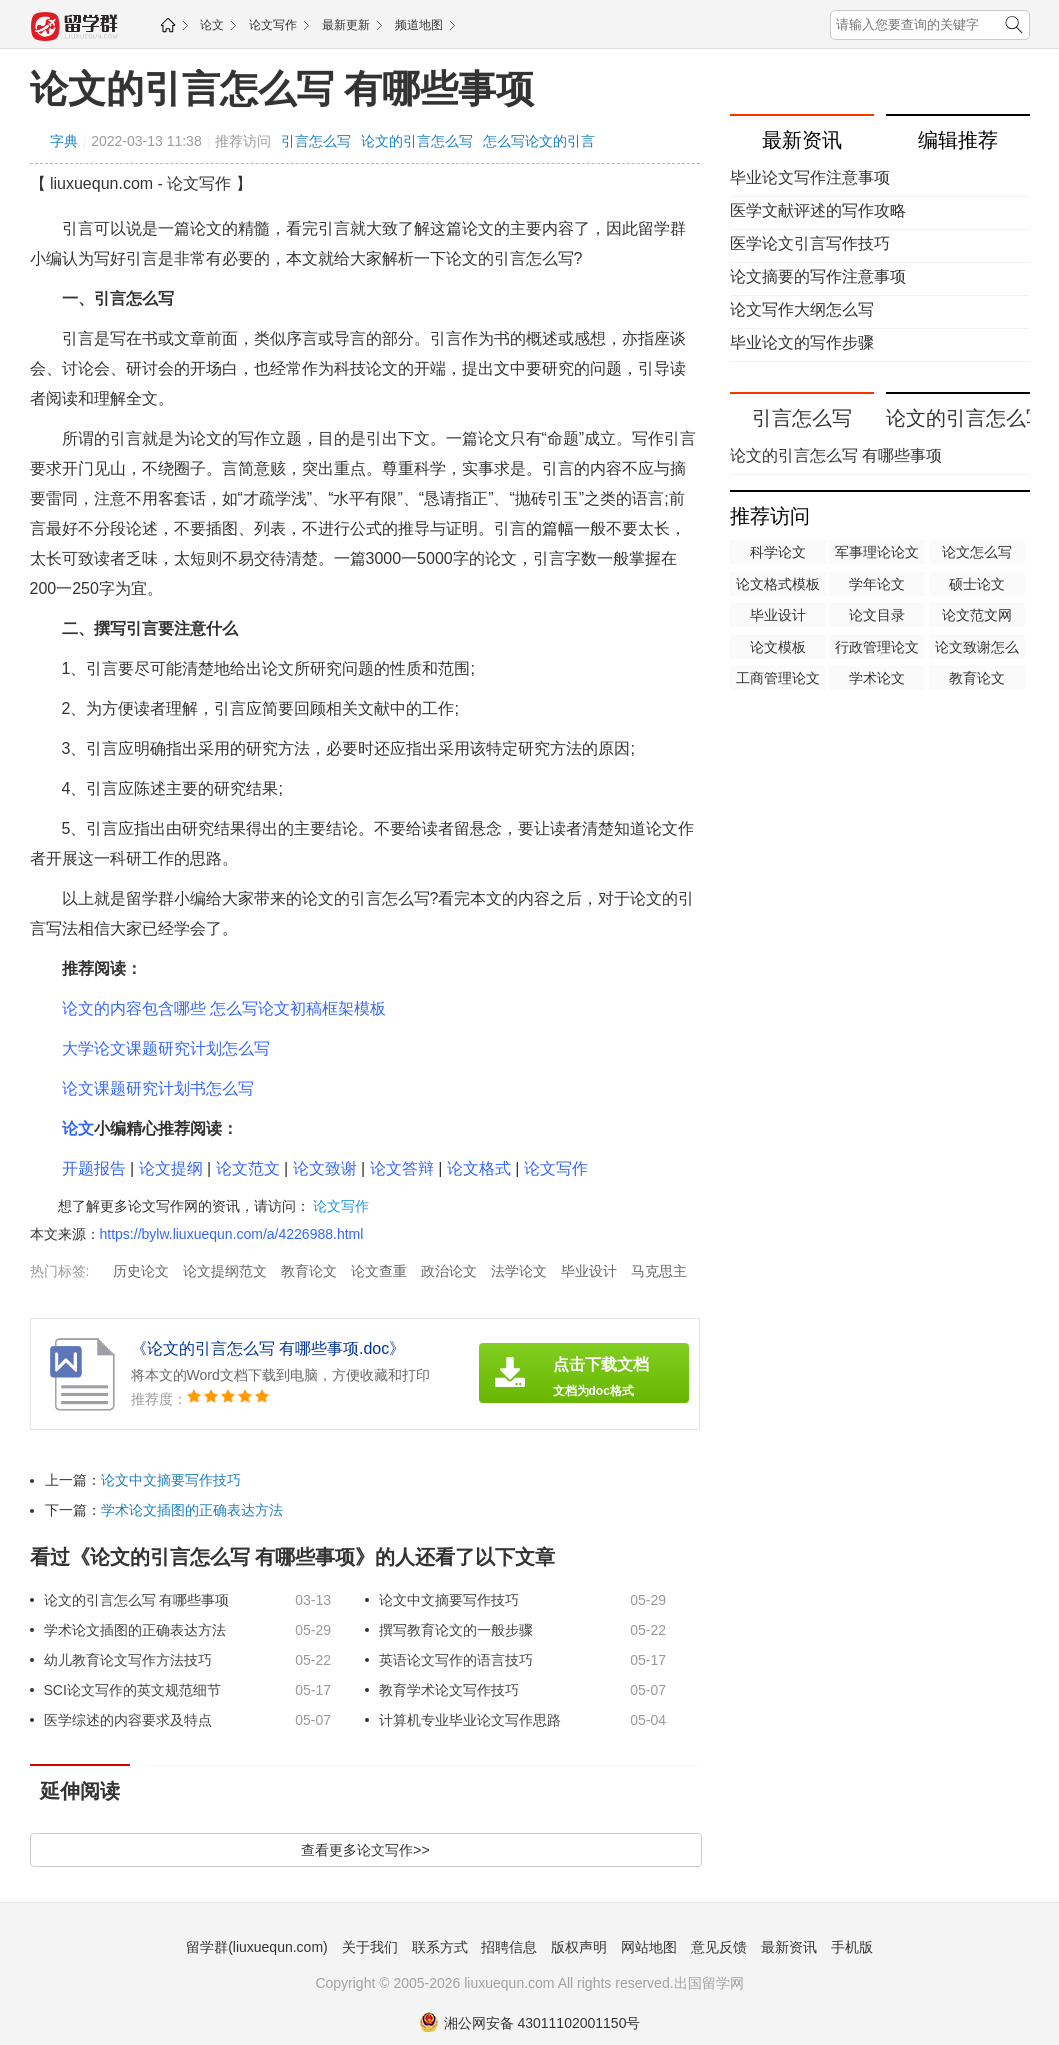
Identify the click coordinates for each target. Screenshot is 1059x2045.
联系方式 (440, 1947)
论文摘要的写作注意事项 (818, 276)
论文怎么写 (977, 552)
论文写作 (273, 25)
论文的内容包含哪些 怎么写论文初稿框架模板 (224, 1008)
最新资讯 (789, 1947)
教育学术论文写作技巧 (449, 1690)
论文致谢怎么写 (977, 649)
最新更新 (346, 25)
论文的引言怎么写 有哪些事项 (282, 89)
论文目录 (877, 615)
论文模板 (778, 647)
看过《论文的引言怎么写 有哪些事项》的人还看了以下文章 (293, 1557)
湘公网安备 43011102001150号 (530, 2023)
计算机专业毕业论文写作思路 (470, 1720)
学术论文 (877, 678)
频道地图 (419, 25)
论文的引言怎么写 (417, 141)
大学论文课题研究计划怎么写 (166, 1048)
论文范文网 (977, 615)
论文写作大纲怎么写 (802, 309)
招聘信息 (509, 1947)
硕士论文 (977, 584)
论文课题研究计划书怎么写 (158, 1088)
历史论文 (141, 1271)
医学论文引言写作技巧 (810, 243)
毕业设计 (589, 1271)
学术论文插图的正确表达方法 (192, 1510)
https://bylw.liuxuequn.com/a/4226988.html (232, 1234)
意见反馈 (719, 1947)
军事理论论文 (877, 552)
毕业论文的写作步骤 (802, 342)
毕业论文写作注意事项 (810, 177)
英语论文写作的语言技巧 (456, 1660)
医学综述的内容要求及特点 (128, 1720)
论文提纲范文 (225, 1271)
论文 (212, 25)
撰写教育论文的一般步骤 (456, 1630)
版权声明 (579, 1947)
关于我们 (370, 1947)
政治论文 (449, 1271)
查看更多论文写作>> (365, 1850)
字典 (64, 141)
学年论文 (877, 584)
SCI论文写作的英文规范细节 (132, 1690)
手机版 (852, 1947)
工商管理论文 (778, 678)
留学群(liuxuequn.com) (257, 1947)
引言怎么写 (316, 141)
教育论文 (309, 1271)
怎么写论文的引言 (539, 141)
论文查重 (379, 1271)
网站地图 (649, 1947)
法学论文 (519, 1271)
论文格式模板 (778, 584)
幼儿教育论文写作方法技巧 (128, 1660)
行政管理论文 (877, 647)
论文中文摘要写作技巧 (171, 1480)
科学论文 (778, 552)
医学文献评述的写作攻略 (818, 210)
